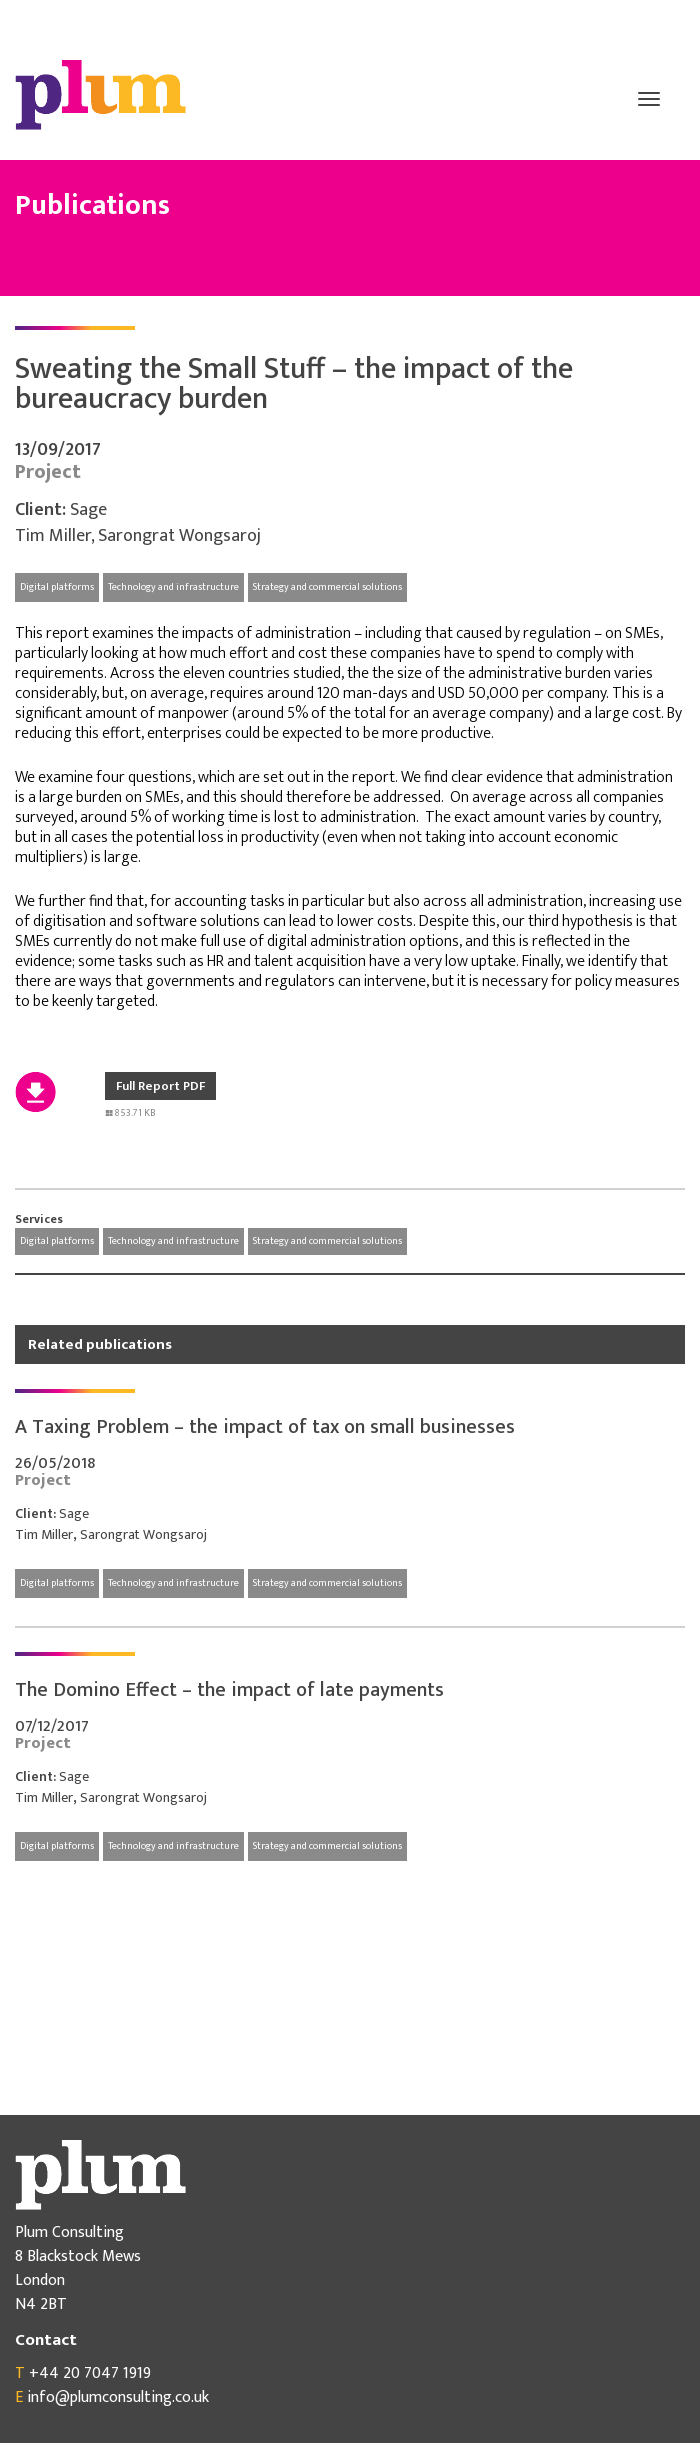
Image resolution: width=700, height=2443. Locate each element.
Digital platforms (57, 587)
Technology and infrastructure (173, 587)
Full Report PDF (160, 1086)
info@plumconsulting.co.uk (118, 2397)
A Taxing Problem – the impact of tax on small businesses (265, 1427)
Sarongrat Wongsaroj (179, 536)
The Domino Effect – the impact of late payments (229, 1690)
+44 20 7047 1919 (90, 2373)
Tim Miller (53, 536)
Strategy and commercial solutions (327, 587)
